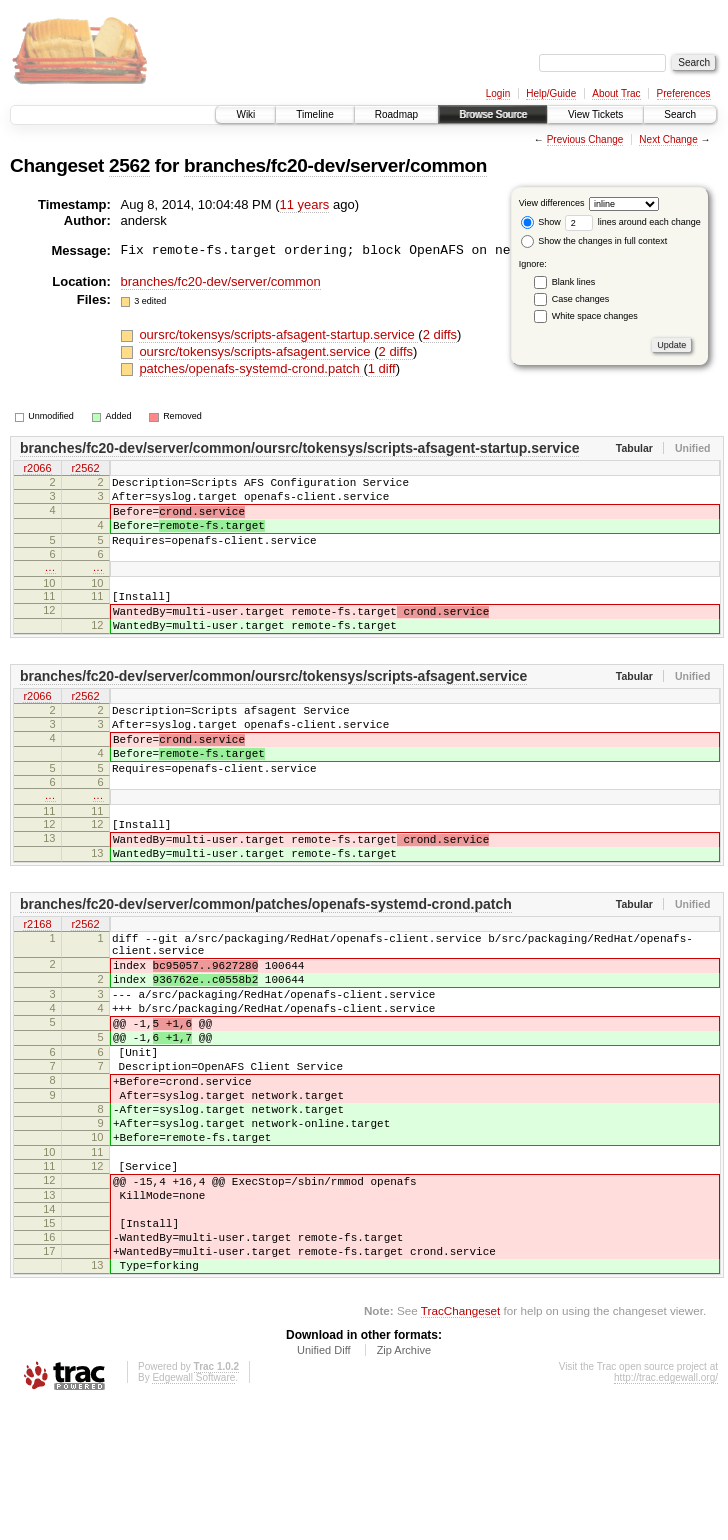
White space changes (595, 316)
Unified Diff (324, 1485)
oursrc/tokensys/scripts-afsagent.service (256, 351)
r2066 (37, 469)
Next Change (668, 139)
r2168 (37, 985)
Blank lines (574, 282)
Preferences (684, 93)
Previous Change (585, 139)
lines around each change (633, 222)
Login (498, 93)
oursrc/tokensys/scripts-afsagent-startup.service (278, 334)
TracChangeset (460, 1445)
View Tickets (595, 114)
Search (680, 114)
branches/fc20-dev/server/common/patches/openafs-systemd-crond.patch (266, 964)
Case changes (581, 299)
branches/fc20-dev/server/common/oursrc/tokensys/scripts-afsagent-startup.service (299, 448)
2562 (129, 165)
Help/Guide (551, 93)
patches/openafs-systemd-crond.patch (251, 368)
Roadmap (396, 114)
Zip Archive (404, 1485)
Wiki (245, 114)
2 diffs (440, 334)
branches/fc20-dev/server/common (335, 165)
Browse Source (493, 114)
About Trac (616, 93)
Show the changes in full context (594, 241)
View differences (552, 203)
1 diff (382, 368)
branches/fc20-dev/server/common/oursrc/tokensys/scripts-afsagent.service (273, 706)
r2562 (85, 469)
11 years (305, 204)
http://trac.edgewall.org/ (666, 1512)
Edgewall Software (193, 1512)
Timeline (314, 114)
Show (541, 222)
